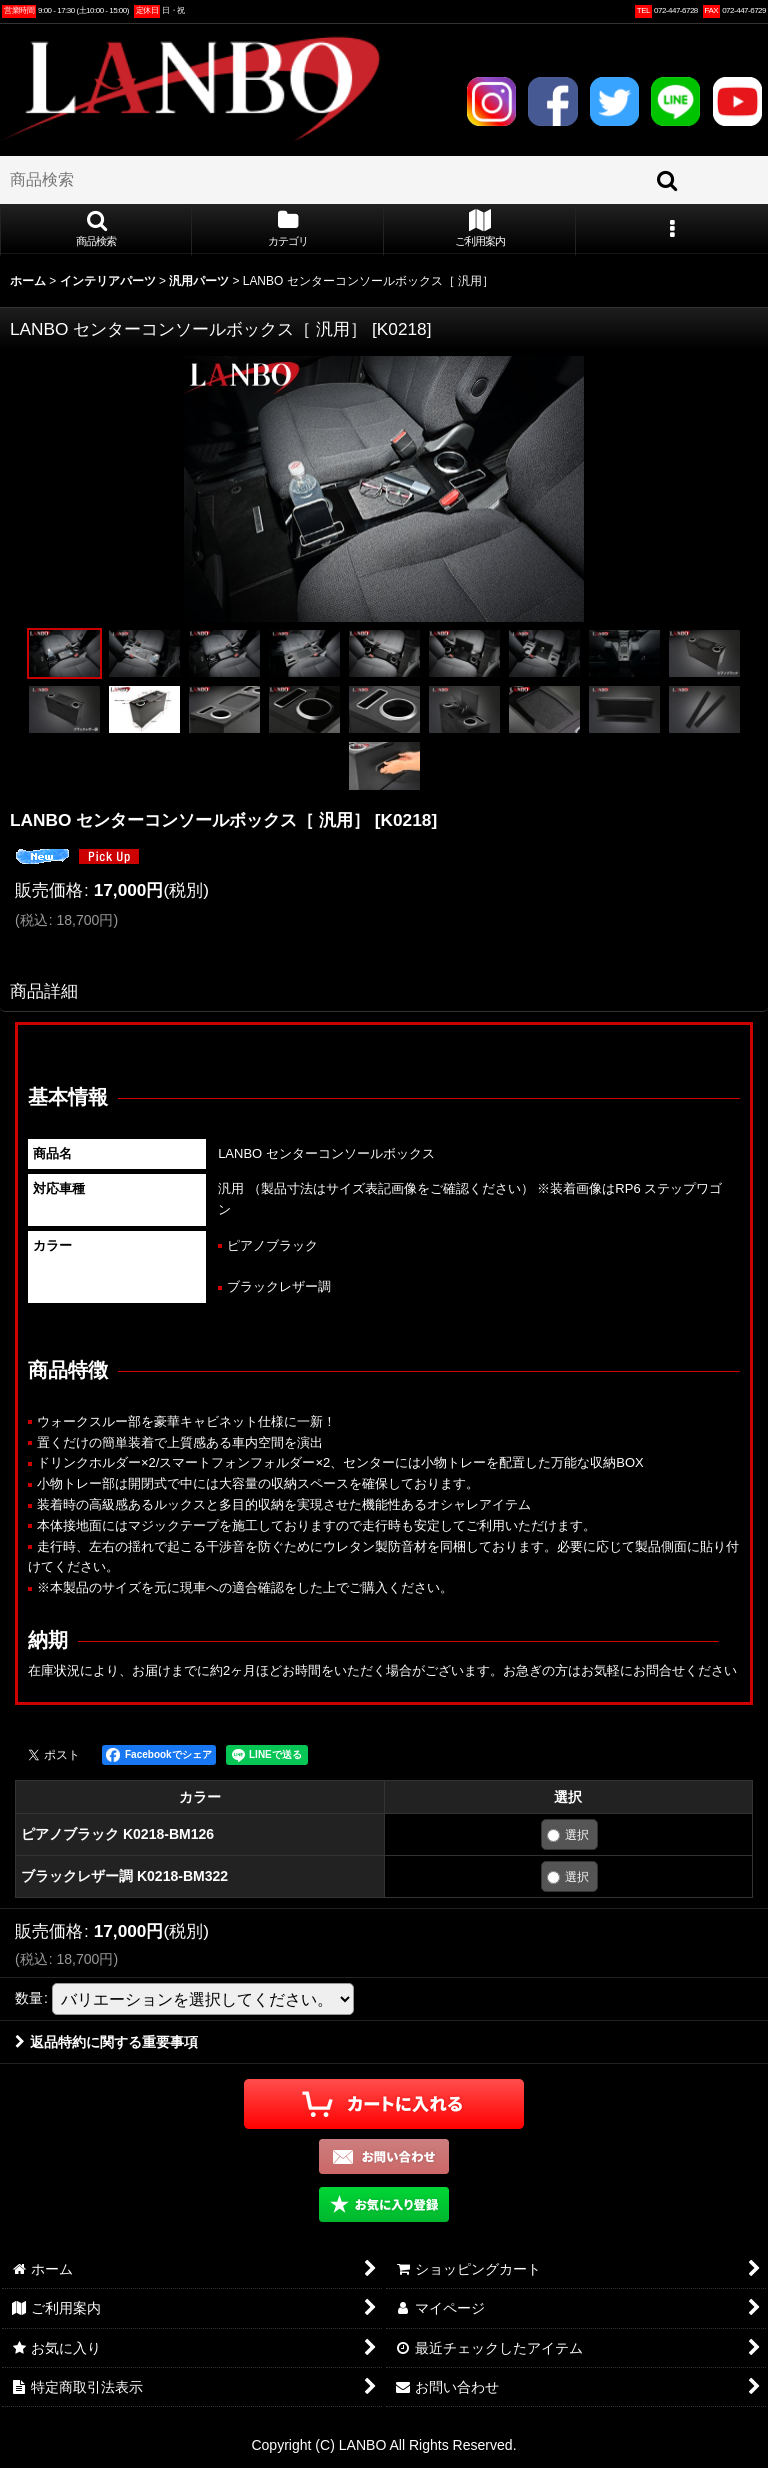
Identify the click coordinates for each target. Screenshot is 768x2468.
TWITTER (614, 101)
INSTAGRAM (491, 101)
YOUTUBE (737, 101)
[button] (96, 230)
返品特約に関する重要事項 (106, 2042)
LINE (675, 101)
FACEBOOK (552, 101)
